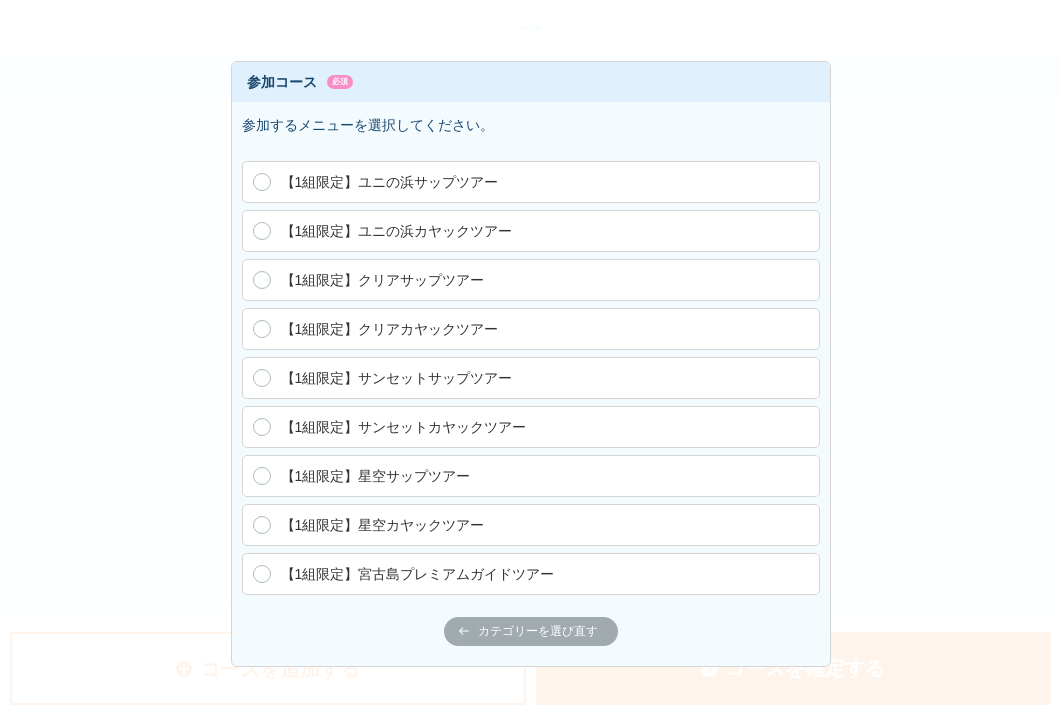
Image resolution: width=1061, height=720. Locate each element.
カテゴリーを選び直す (528, 631)
